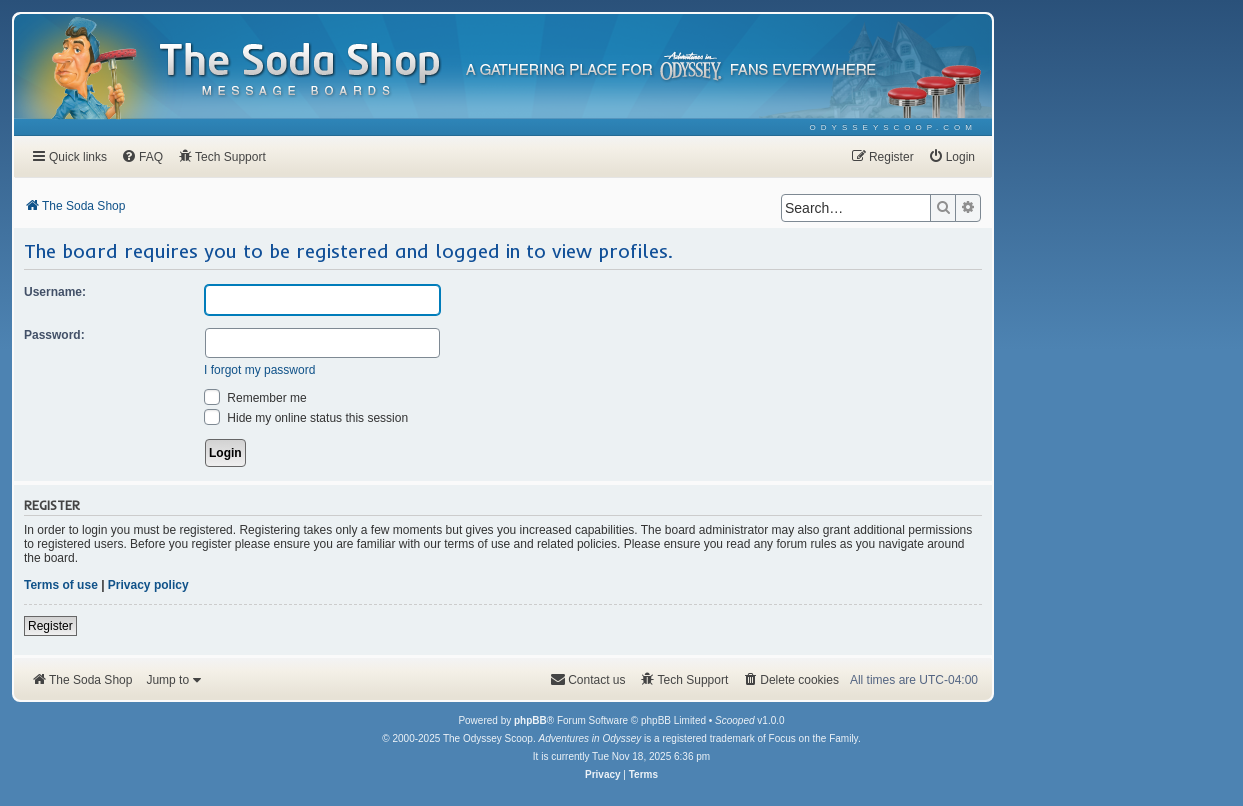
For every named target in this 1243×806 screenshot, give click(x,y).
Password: (54, 335)
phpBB (530, 720)
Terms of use (61, 585)
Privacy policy (148, 585)
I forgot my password (259, 370)
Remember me (255, 398)
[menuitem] (893, 127)
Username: (55, 292)
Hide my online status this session (306, 418)
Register (50, 626)
